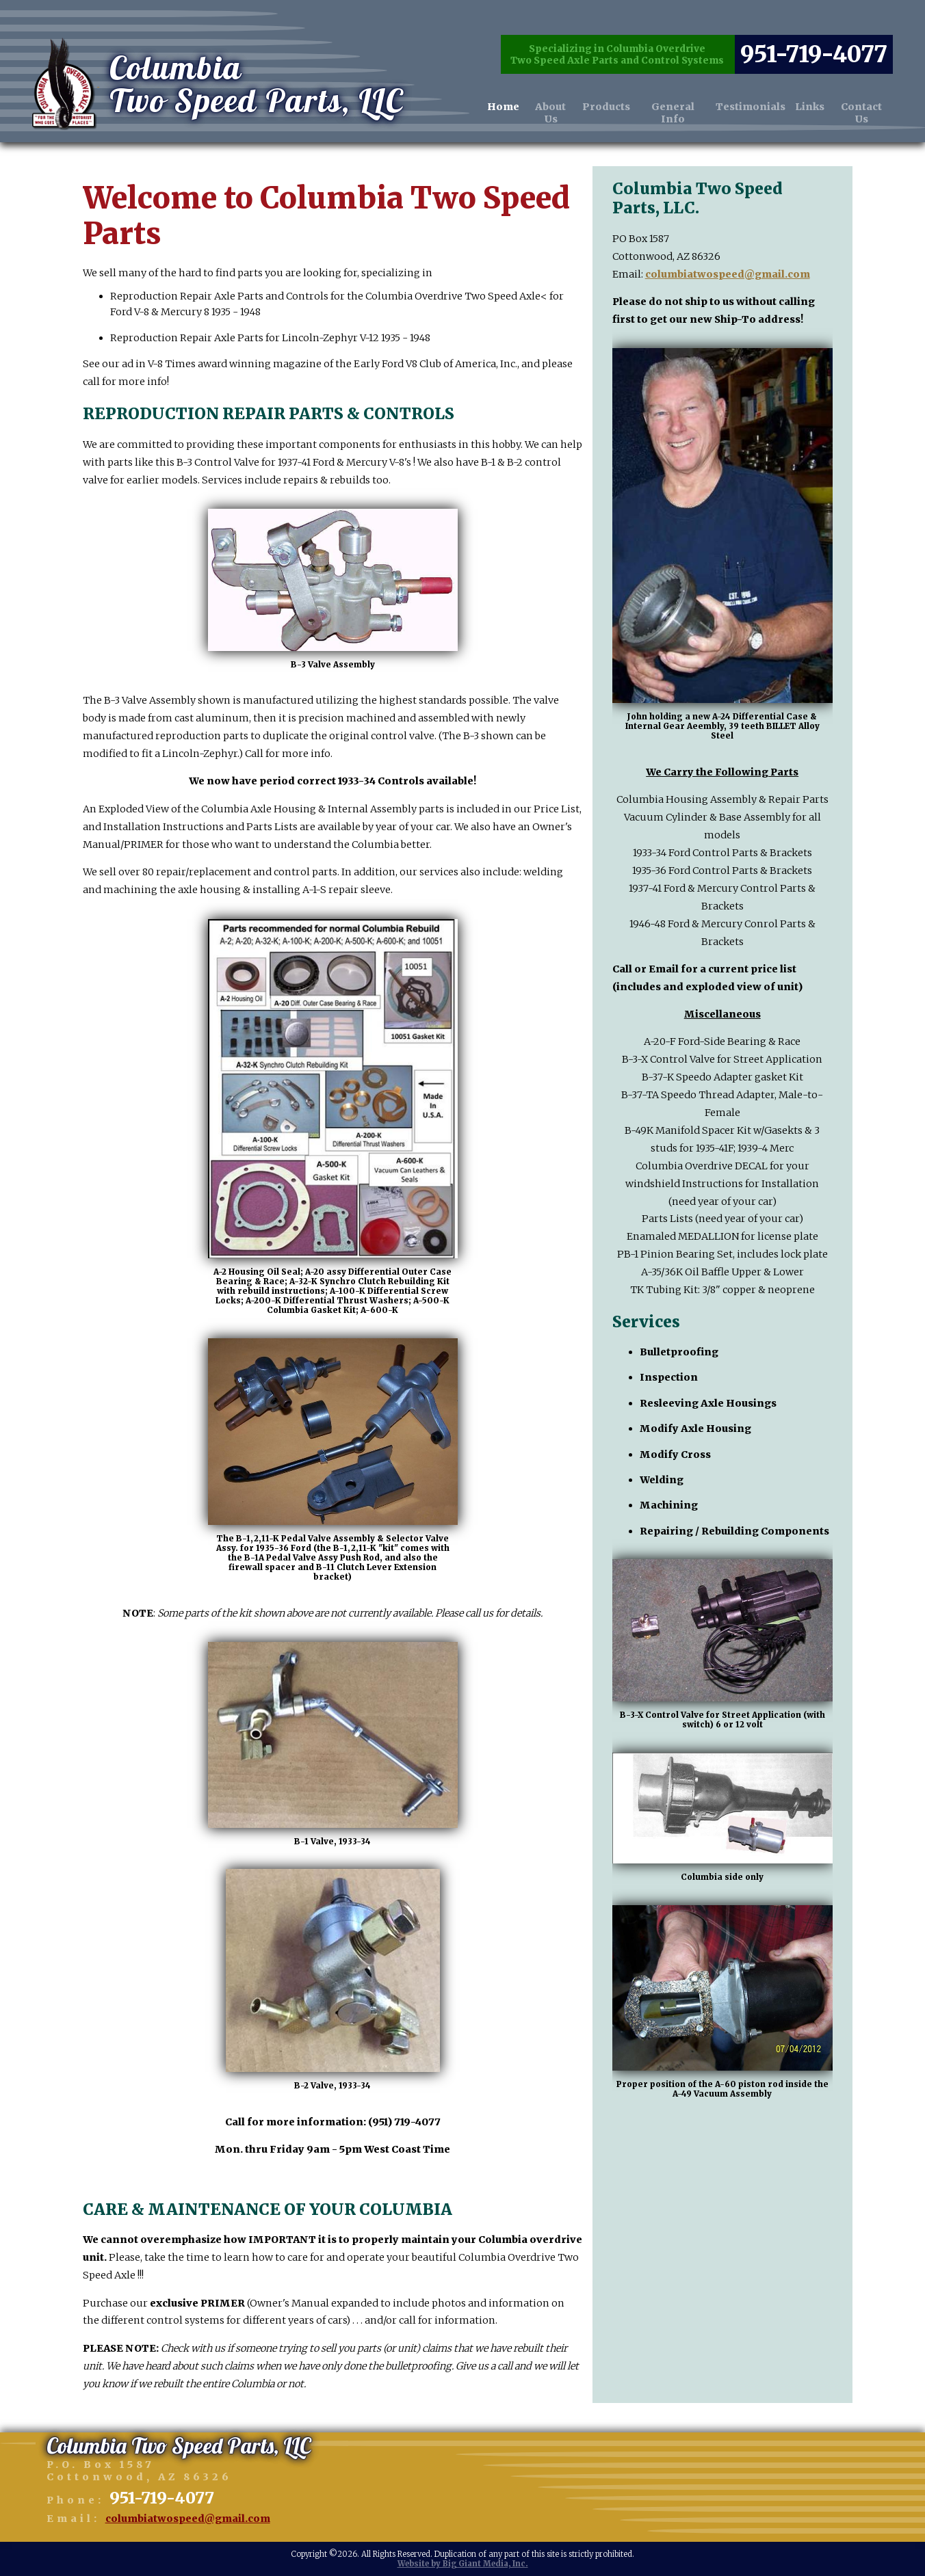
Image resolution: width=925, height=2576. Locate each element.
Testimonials (750, 87)
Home (503, 87)
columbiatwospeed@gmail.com (727, 274)
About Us (551, 93)
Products (605, 87)
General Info (672, 93)
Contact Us (860, 93)
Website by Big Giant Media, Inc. (463, 2563)
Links (809, 87)
